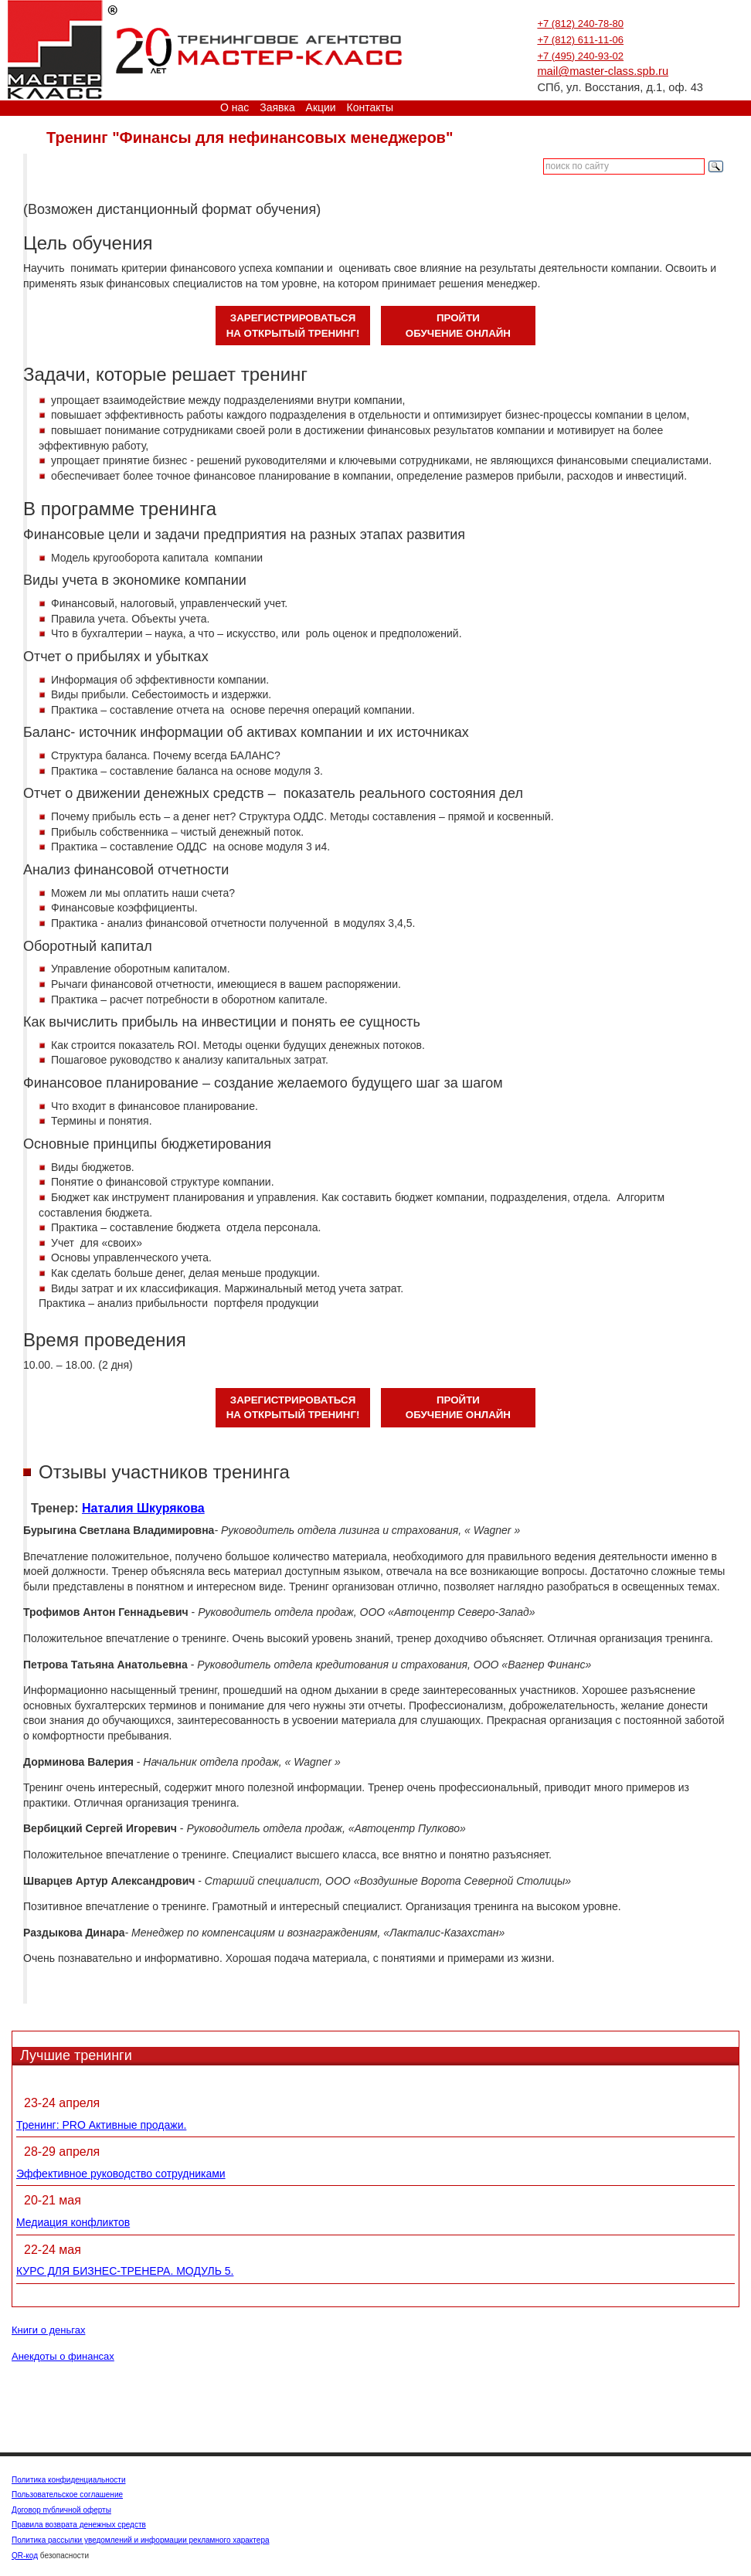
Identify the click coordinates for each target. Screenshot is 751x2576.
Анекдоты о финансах (63, 2356)
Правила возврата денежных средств (79, 2524)
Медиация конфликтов (73, 2222)
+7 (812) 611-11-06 (580, 40)
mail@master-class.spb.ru (602, 71)
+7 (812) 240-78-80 (580, 23)
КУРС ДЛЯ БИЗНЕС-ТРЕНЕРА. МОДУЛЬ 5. (124, 2271)
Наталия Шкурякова (143, 1508)
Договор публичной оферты (61, 2510)
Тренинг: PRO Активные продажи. (101, 2125)
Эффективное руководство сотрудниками (121, 2173)
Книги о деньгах (48, 2330)
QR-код (25, 2555)
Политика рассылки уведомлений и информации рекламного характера (141, 2540)
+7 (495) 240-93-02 (580, 56)
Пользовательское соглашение (67, 2494)
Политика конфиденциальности (69, 2480)
